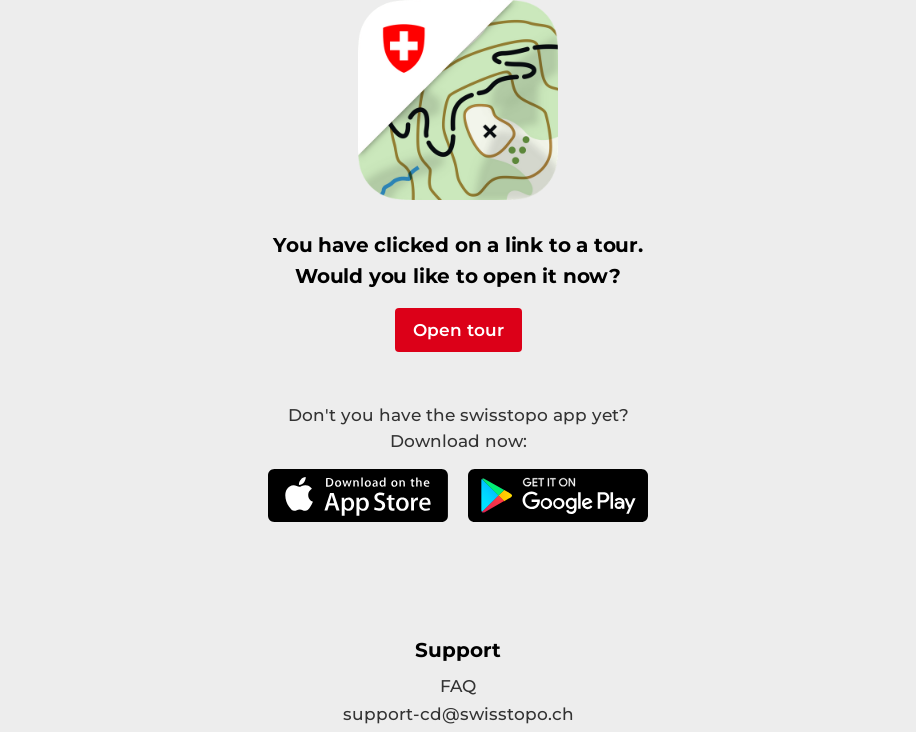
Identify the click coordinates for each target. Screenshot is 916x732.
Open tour (458, 330)
